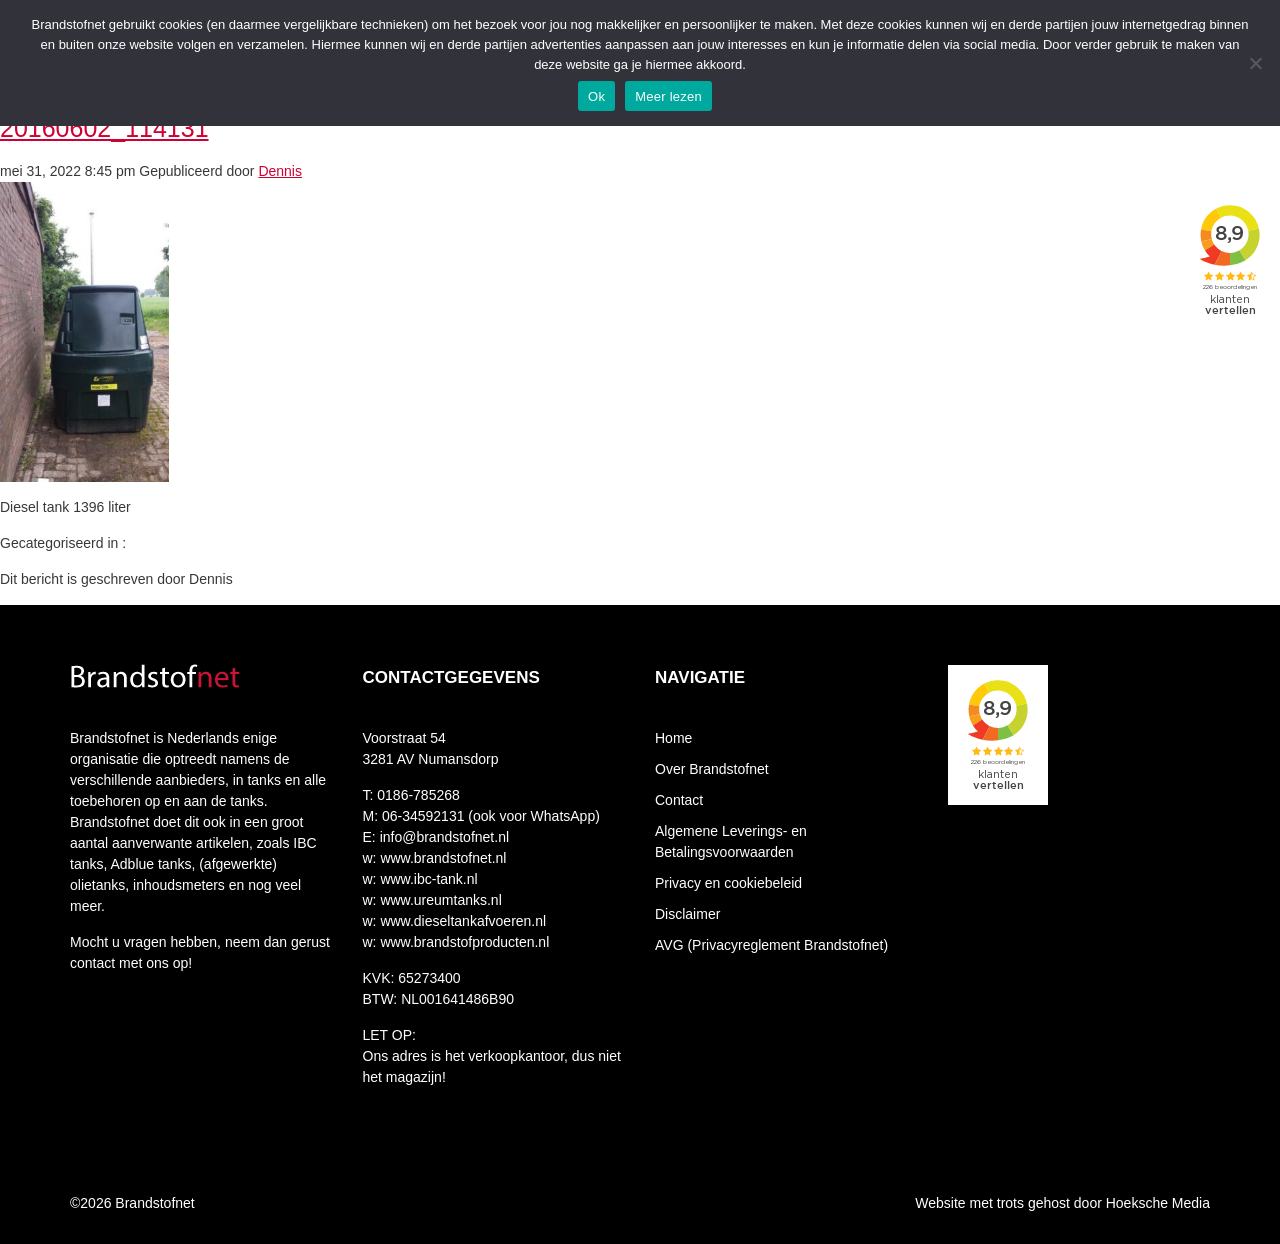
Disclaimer (687, 914)
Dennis (280, 171)
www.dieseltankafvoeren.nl (462, 921)
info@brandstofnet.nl (444, 837)
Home (673, 738)
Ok (596, 96)
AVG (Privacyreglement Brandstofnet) (771, 945)
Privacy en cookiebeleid (728, 883)
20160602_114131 (104, 128)
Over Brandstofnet (712, 769)
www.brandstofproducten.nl (463, 942)
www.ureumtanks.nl (439, 900)
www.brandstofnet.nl (442, 858)
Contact (679, 800)
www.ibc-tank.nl (427, 879)
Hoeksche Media (1158, 1203)
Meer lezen (668, 96)
